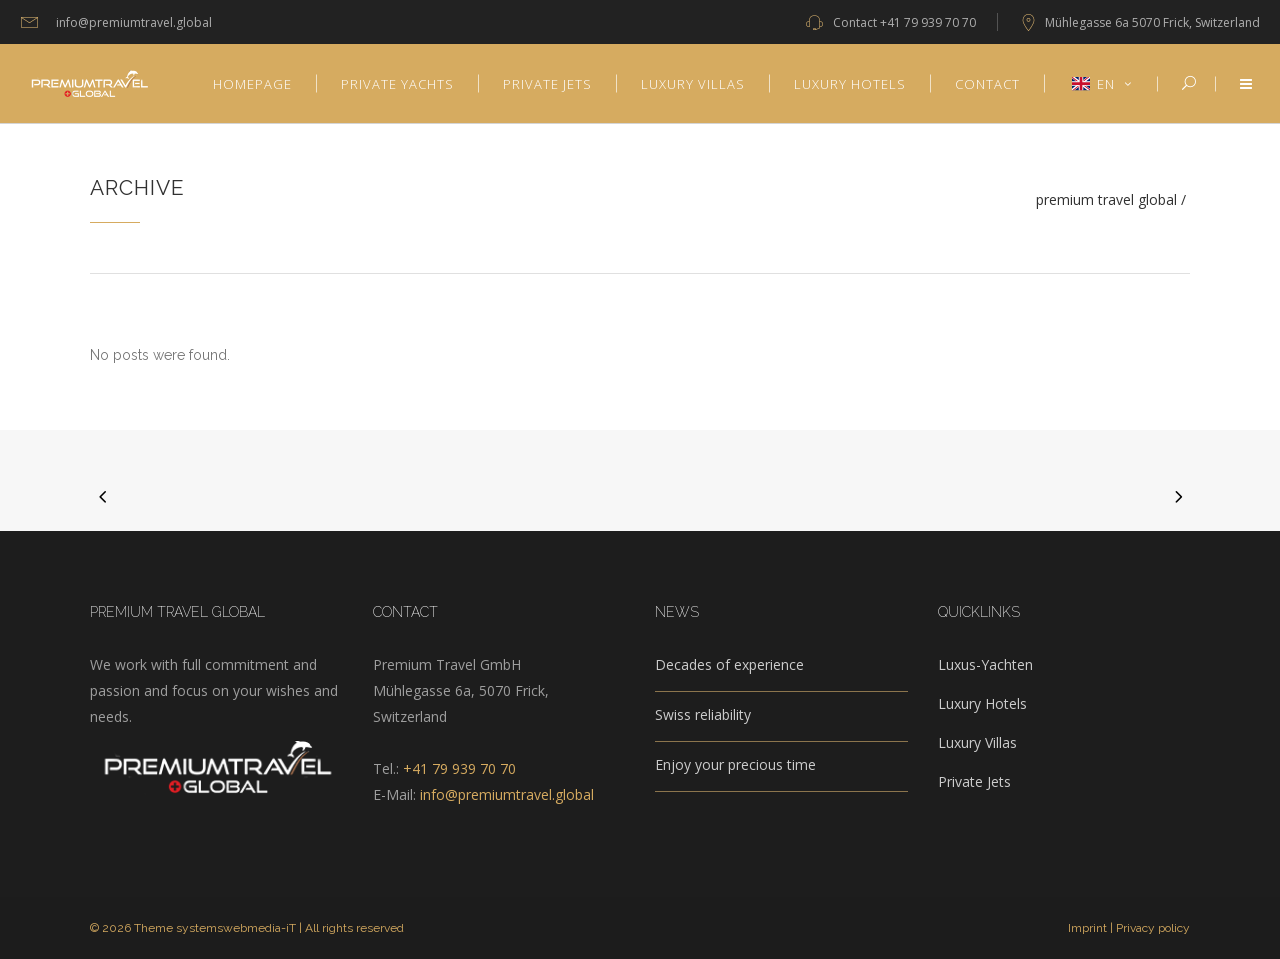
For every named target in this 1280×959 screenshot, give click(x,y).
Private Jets (974, 781)
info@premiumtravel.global (507, 794)
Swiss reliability (703, 714)
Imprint (1087, 928)
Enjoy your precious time (735, 764)
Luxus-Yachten (985, 664)
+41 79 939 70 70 (928, 22)
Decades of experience (729, 664)
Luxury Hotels (982, 703)
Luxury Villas (977, 742)
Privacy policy (1153, 928)
